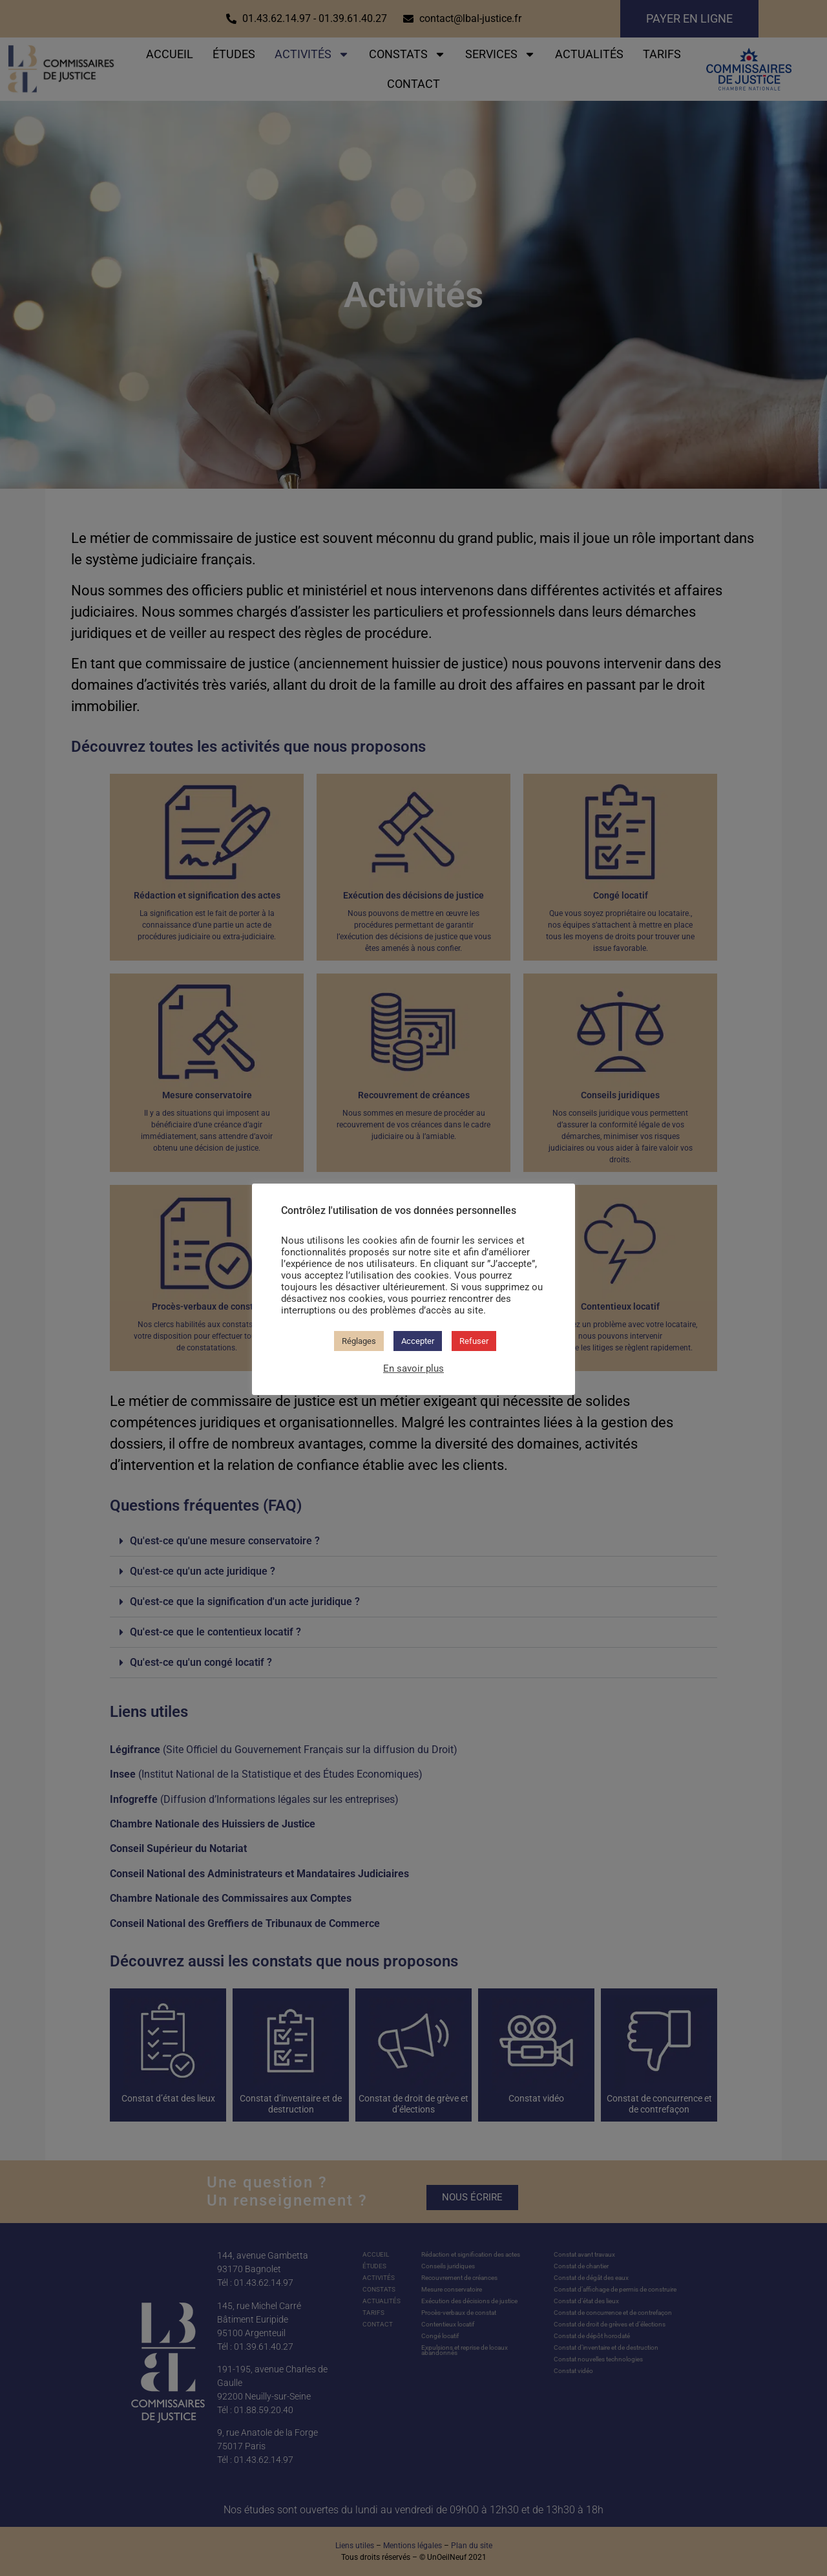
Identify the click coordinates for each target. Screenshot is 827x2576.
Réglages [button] (359, 1341)
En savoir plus (413, 1368)
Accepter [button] (417, 1341)
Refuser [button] (473, 1341)
